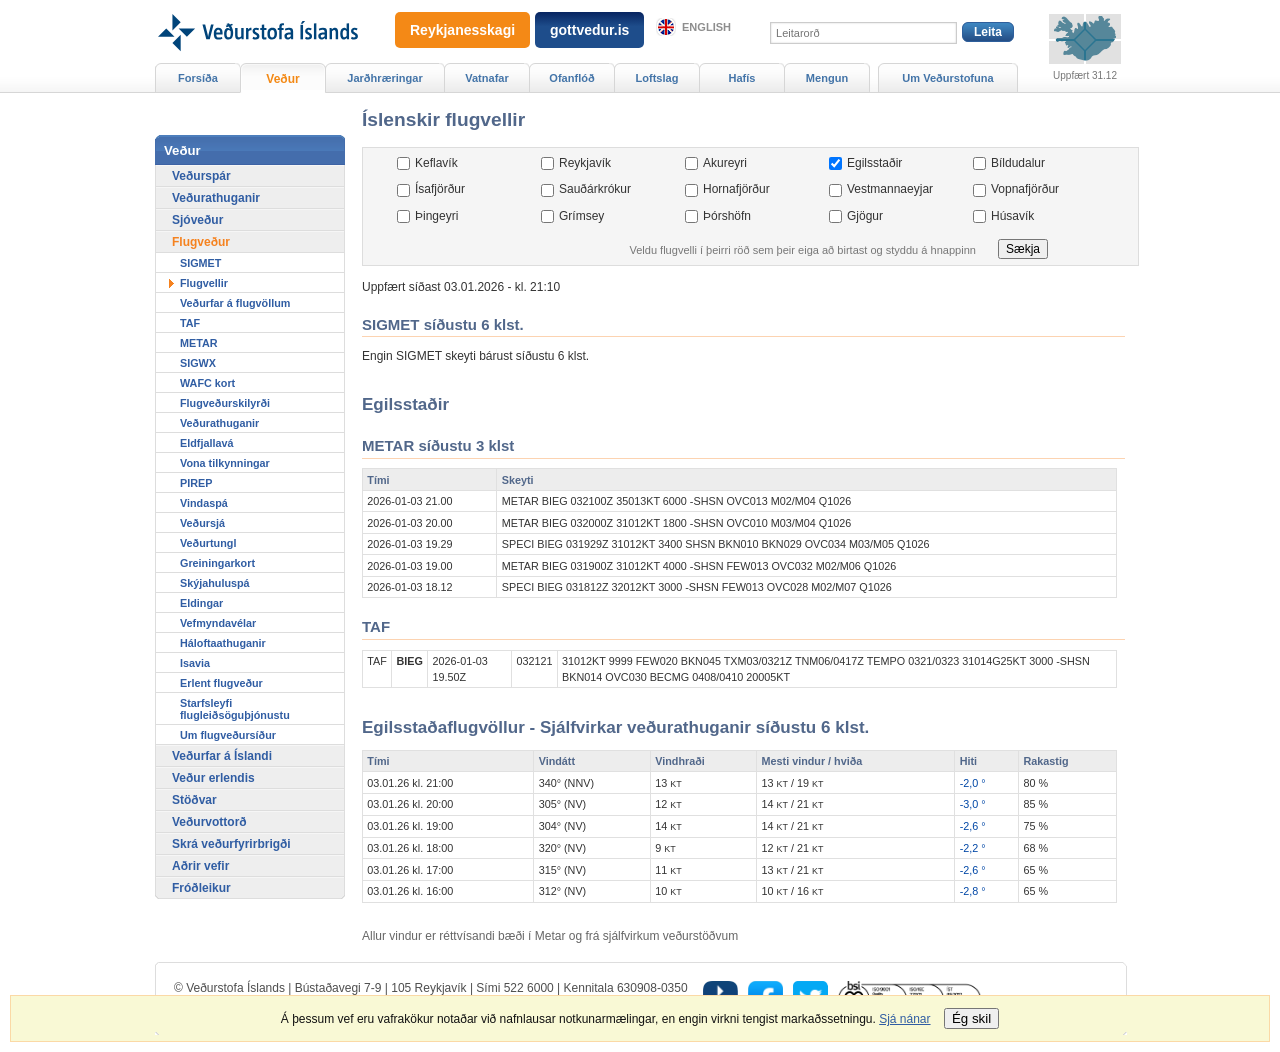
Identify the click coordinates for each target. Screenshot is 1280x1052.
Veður (282, 79)
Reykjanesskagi (462, 30)
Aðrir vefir (200, 866)
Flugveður (201, 242)
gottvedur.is (589, 30)
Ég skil (971, 1018)
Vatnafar (487, 78)
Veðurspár (201, 176)
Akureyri (725, 163)
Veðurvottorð (209, 822)
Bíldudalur (1018, 163)
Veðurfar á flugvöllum (235, 303)
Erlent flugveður (221, 683)
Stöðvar (194, 800)
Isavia (195, 663)
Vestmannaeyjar (890, 189)
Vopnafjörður (1025, 189)
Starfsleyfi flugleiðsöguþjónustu (235, 709)
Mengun (827, 78)
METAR (199, 343)
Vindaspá (204, 503)
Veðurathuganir (216, 198)
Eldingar (201, 603)
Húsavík (1012, 216)
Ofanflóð (571, 78)
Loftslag (657, 78)
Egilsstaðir (874, 163)
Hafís (742, 78)
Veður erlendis (213, 778)
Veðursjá (202, 523)
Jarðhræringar (384, 78)
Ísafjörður (440, 189)
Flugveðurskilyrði (225, 403)
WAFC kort (207, 383)
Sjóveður (197, 220)
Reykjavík (585, 163)
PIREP (196, 483)
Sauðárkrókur (595, 189)
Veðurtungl (208, 543)
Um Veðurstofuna (947, 78)
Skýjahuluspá (215, 583)
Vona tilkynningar (225, 463)
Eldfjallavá (206, 443)
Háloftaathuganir (223, 643)
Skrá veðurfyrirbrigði (231, 844)
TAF (190, 323)
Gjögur (865, 216)
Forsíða (198, 78)
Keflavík (436, 163)
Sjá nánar (904, 1019)
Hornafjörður (736, 189)
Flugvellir (204, 283)
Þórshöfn (727, 216)
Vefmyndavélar (218, 623)
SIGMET (200, 263)
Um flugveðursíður (228, 735)
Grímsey (581, 216)
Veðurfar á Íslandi (222, 756)
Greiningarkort (217, 563)
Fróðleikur (201, 888)
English (706, 27)
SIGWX (198, 363)
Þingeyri (436, 216)
